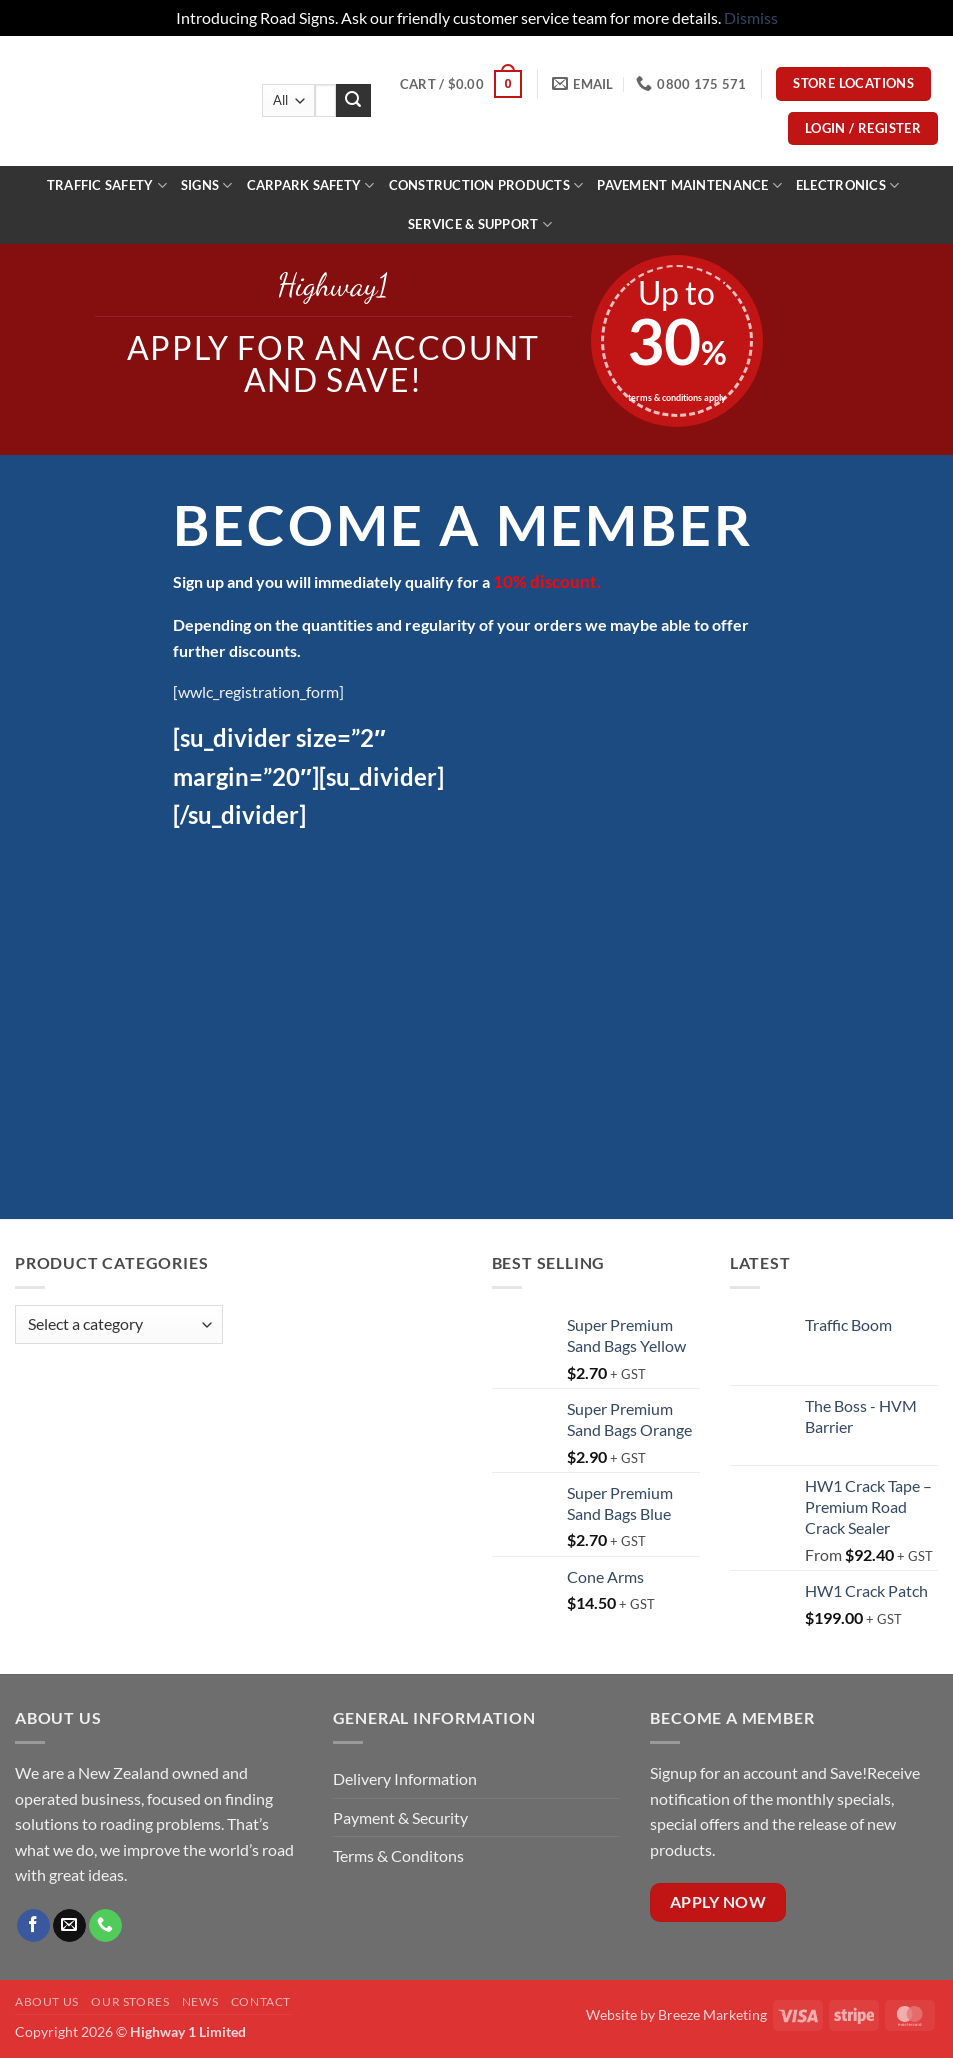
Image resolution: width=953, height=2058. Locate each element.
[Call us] (105, 1926)
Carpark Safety (311, 185)
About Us (47, 2001)
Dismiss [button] (751, 17)
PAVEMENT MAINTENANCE (689, 185)
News (200, 2001)
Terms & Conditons (398, 1855)
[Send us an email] (69, 1926)
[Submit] (353, 101)
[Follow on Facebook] (33, 1926)
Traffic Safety (107, 185)
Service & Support (480, 224)
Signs (207, 185)
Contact (261, 2001)
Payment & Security (400, 1817)
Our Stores (130, 2001)
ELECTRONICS (847, 185)
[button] (461, 84)
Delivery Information (406, 1778)
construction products (486, 185)
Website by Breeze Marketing (676, 2014)
